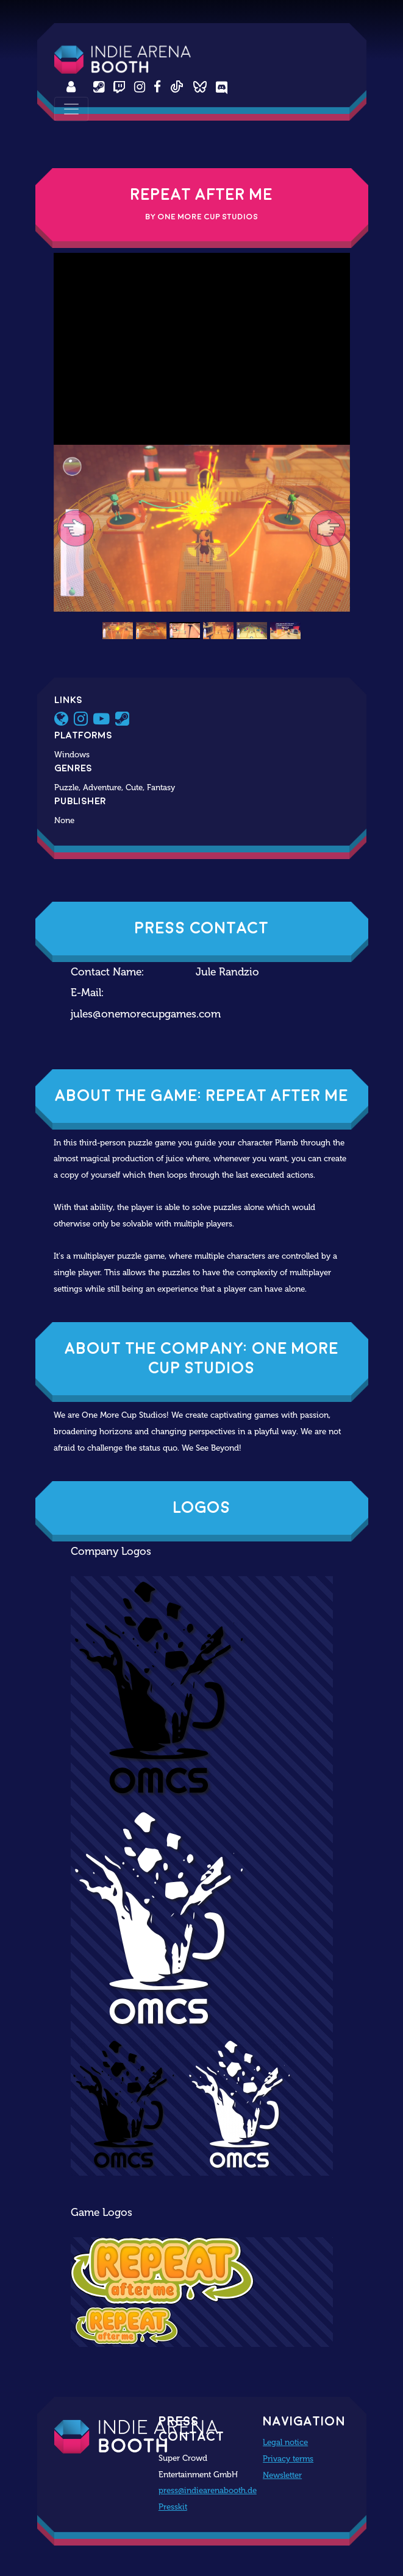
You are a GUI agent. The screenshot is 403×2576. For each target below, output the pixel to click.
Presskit (173, 2506)
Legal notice (285, 2442)
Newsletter (282, 2475)
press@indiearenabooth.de (208, 2490)
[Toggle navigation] (71, 109)
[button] (76, 528)
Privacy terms (288, 2458)
